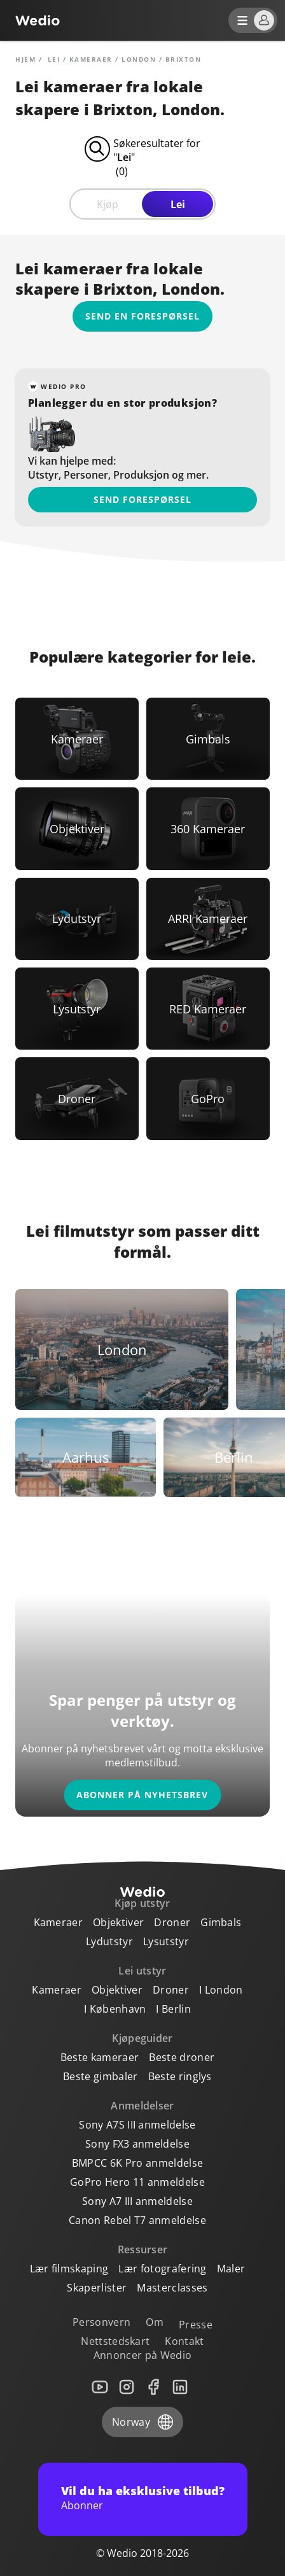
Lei (177, 204)
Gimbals (220, 1922)
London (139, 59)
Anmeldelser (142, 2106)
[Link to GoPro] (208, 1098)
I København (115, 2009)
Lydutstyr (109, 1941)
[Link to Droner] (77, 1098)
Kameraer (91, 59)
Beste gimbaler (100, 2076)
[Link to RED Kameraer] (208, 1008)
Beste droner (181, 2057)
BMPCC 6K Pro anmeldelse (137, 2163)
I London (221, 1990)
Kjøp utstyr (142, 1903)
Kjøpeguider (142, 2038)
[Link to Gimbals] (208, 739)
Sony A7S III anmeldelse (137, 2125)
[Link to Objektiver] (77, 828)
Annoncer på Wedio (142, 2355)
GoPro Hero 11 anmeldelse (137, 2182)
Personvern (101, 2322)
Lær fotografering (162, 2269)
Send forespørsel (142, 499)
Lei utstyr (142, 1971)
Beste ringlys (180, 2076)
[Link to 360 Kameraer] (208, 828)
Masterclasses (172, 2288)
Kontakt (184, 2341)
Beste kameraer (99, 2057)
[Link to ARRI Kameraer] (208, 919)
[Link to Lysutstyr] (77, 1008)
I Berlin (173, 2009)
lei (54, 59)
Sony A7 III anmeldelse (137, 2201)
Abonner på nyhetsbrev (142, 1795)
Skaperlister (97, 2288)
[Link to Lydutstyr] (77, 919)
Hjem (25, 59)
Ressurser (143, 2249)
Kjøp (107, 204)
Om (154, 2322)
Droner (172, 1922)
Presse (195, 2325)
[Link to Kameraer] (77, 739)
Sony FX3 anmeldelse (137, 2144)
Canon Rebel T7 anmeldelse (137, 2220)
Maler (231, 2269)
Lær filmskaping (69, 2269)
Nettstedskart (115, 2341)
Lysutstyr (166, 1941)
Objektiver (118, 1922)
